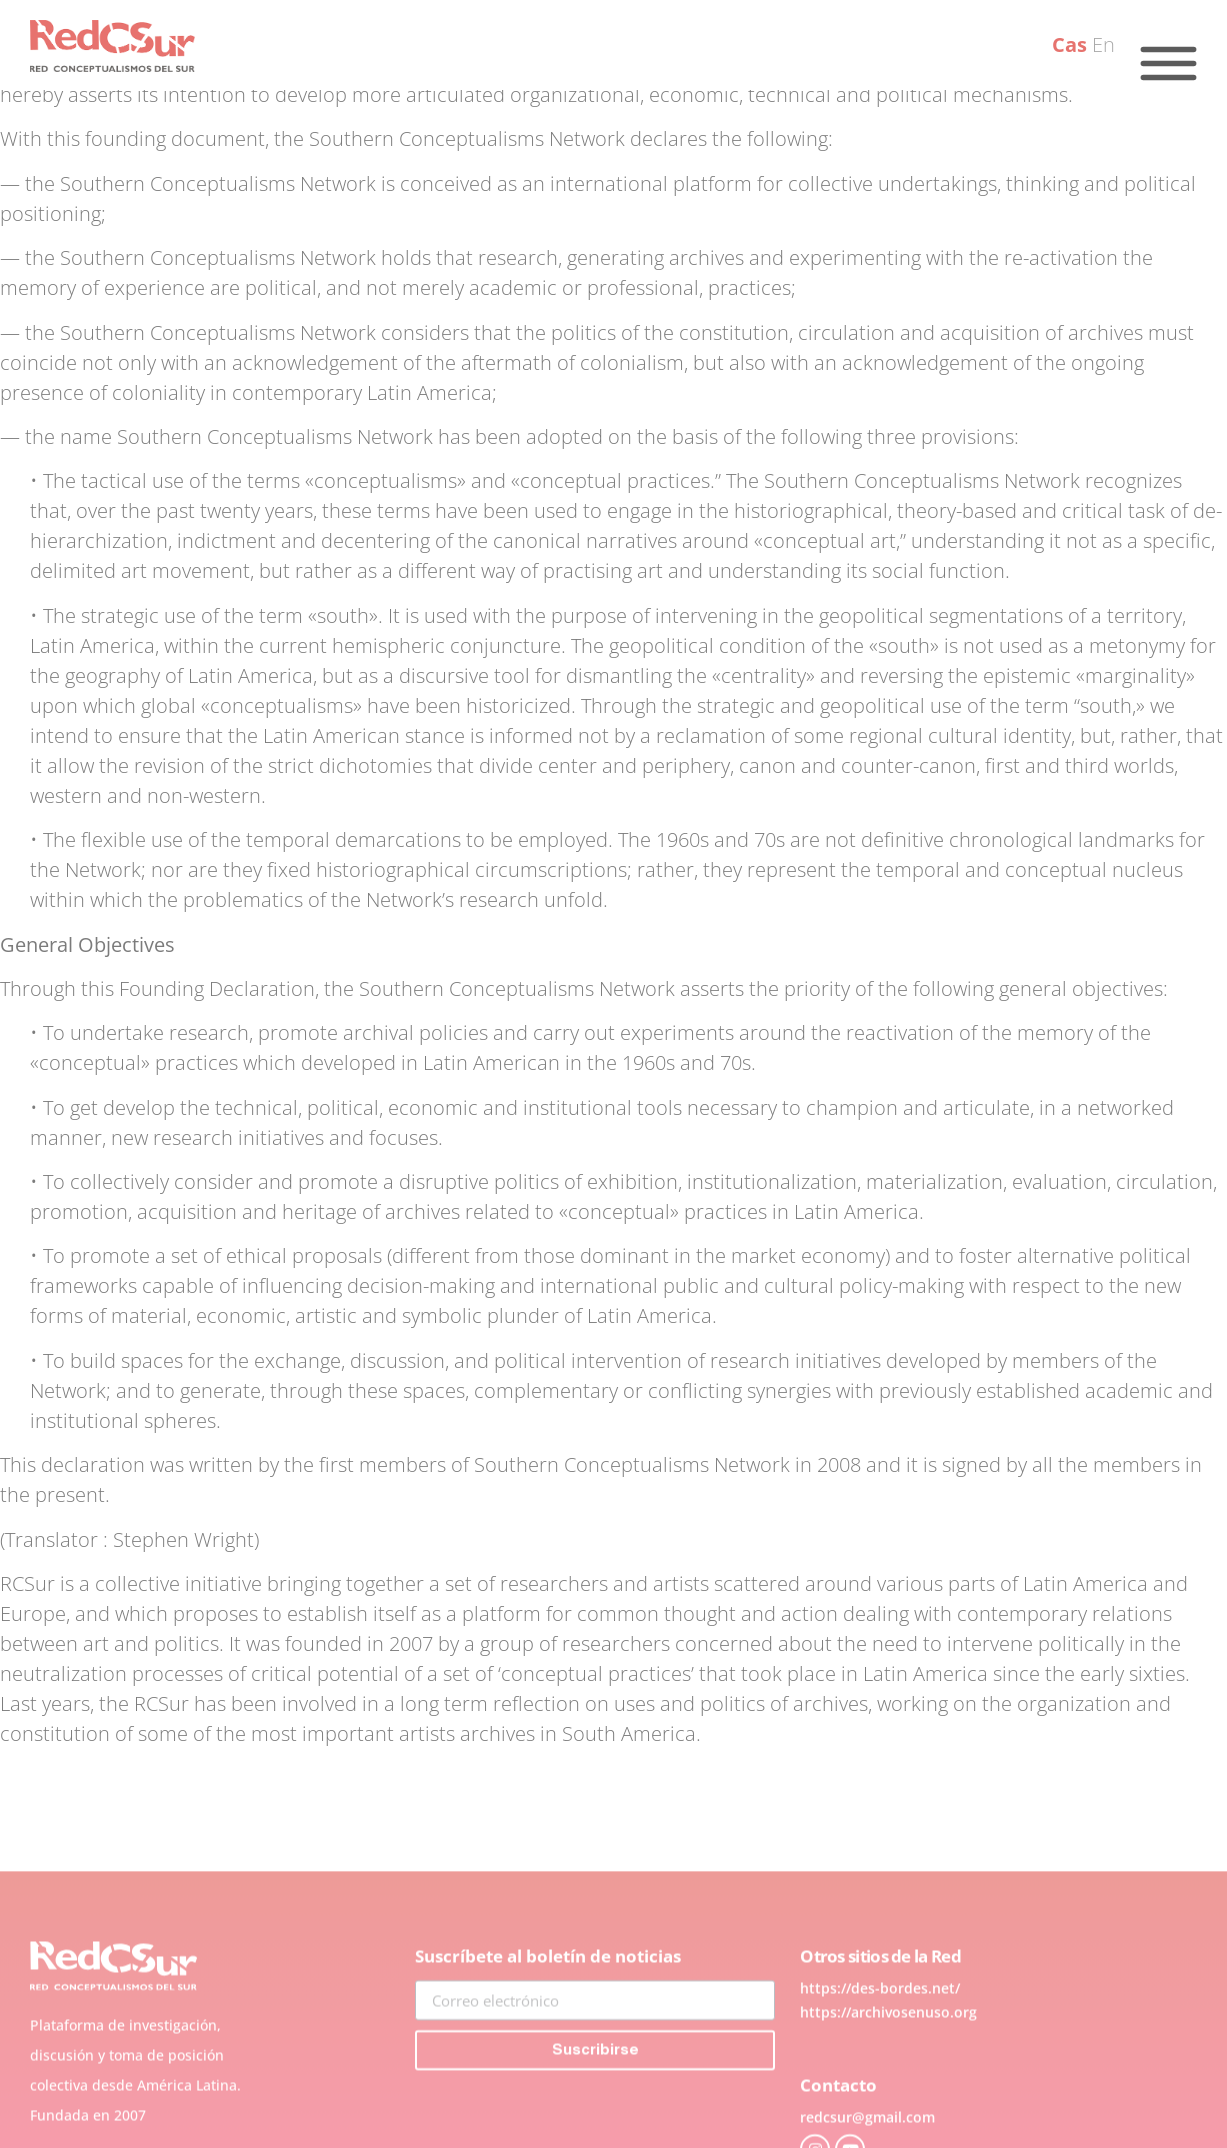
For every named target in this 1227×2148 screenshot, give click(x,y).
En (1103, 44)
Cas (1069, 44)
